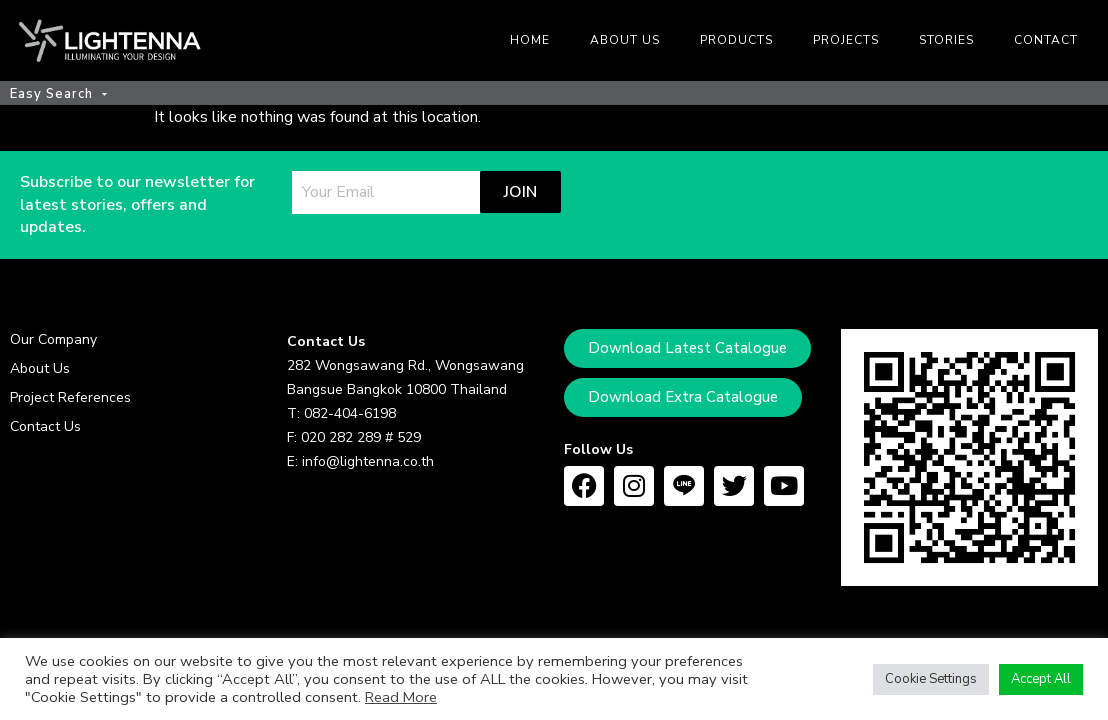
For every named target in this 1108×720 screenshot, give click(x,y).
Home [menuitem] (530, 40)
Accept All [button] (1041, 679)
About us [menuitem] (625, 40)
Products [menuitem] (736, 40)
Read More (401, 697)
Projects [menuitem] (846, 40)
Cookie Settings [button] (931, 679)
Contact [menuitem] (1046, 40)
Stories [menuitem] (946, 40)
